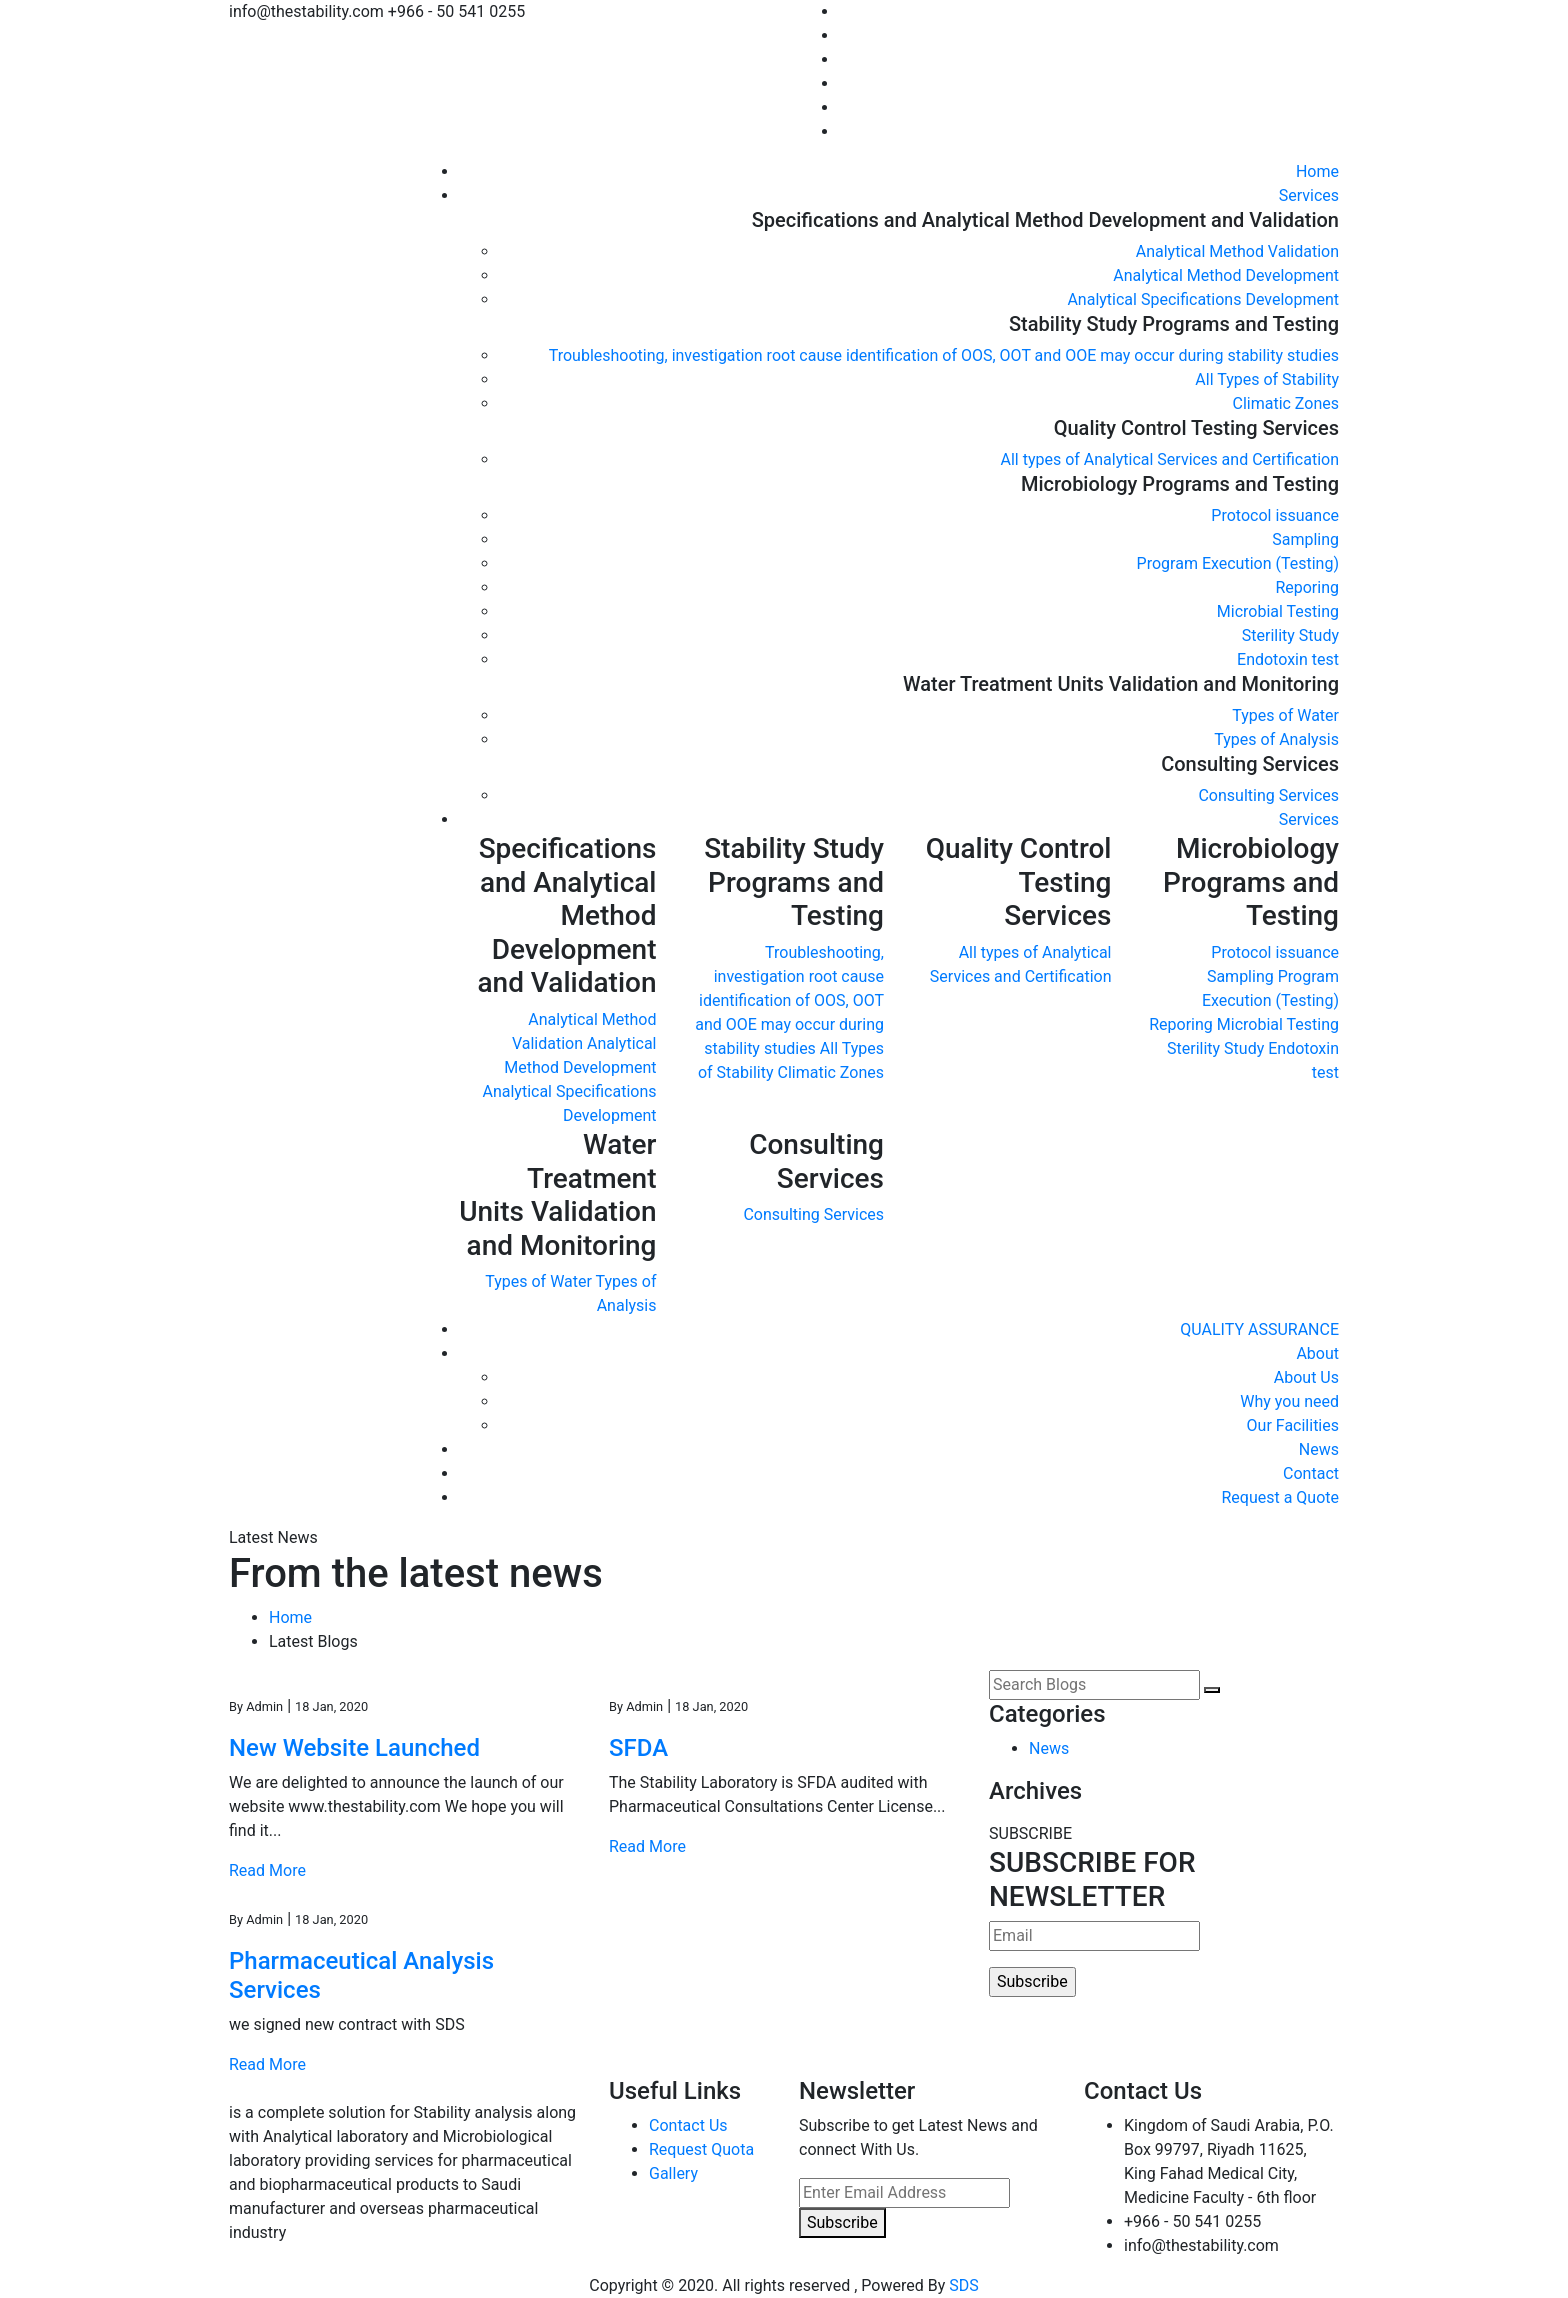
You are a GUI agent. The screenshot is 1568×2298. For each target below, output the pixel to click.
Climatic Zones (1285, 403)
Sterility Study (1290, 635)
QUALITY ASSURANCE (1259, 1329)
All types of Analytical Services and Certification (1169, 459)
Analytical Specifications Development (1203, 299)
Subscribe (842, 2222)
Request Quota (701, 2149)
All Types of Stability (1267, 379)
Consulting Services (1268, 795)
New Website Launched (354, 1748)
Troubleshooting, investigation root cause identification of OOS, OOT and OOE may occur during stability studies (944, 355)
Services (1309, 195)
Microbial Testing (1278, 611)
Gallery (673, 2173)
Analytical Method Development (1226, 275)
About (1317, 1353)
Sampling (1305, 539)
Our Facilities (1293, 1425)
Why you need (1289, 1401)
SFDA (638, 1748)
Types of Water (1285, 715)
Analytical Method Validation (1237, 251)
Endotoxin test (1288, 659)
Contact (1311, 1473)
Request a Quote (1280, 1497)
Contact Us (688, 2125)
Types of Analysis (1276, 739)
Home (1317, 171)
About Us (1306, 1377)
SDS (964, 2285)
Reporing (1307, 587)
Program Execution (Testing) (1238, 563)
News (1319, 1449)
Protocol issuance (1275, 515)
